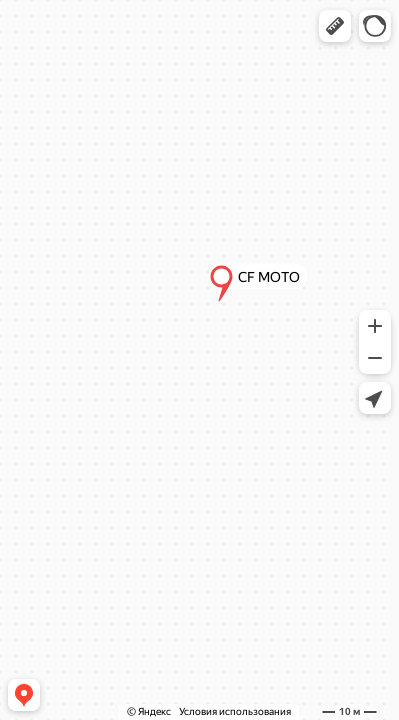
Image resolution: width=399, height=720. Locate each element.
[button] (335, 26)
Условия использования (235, 711)
